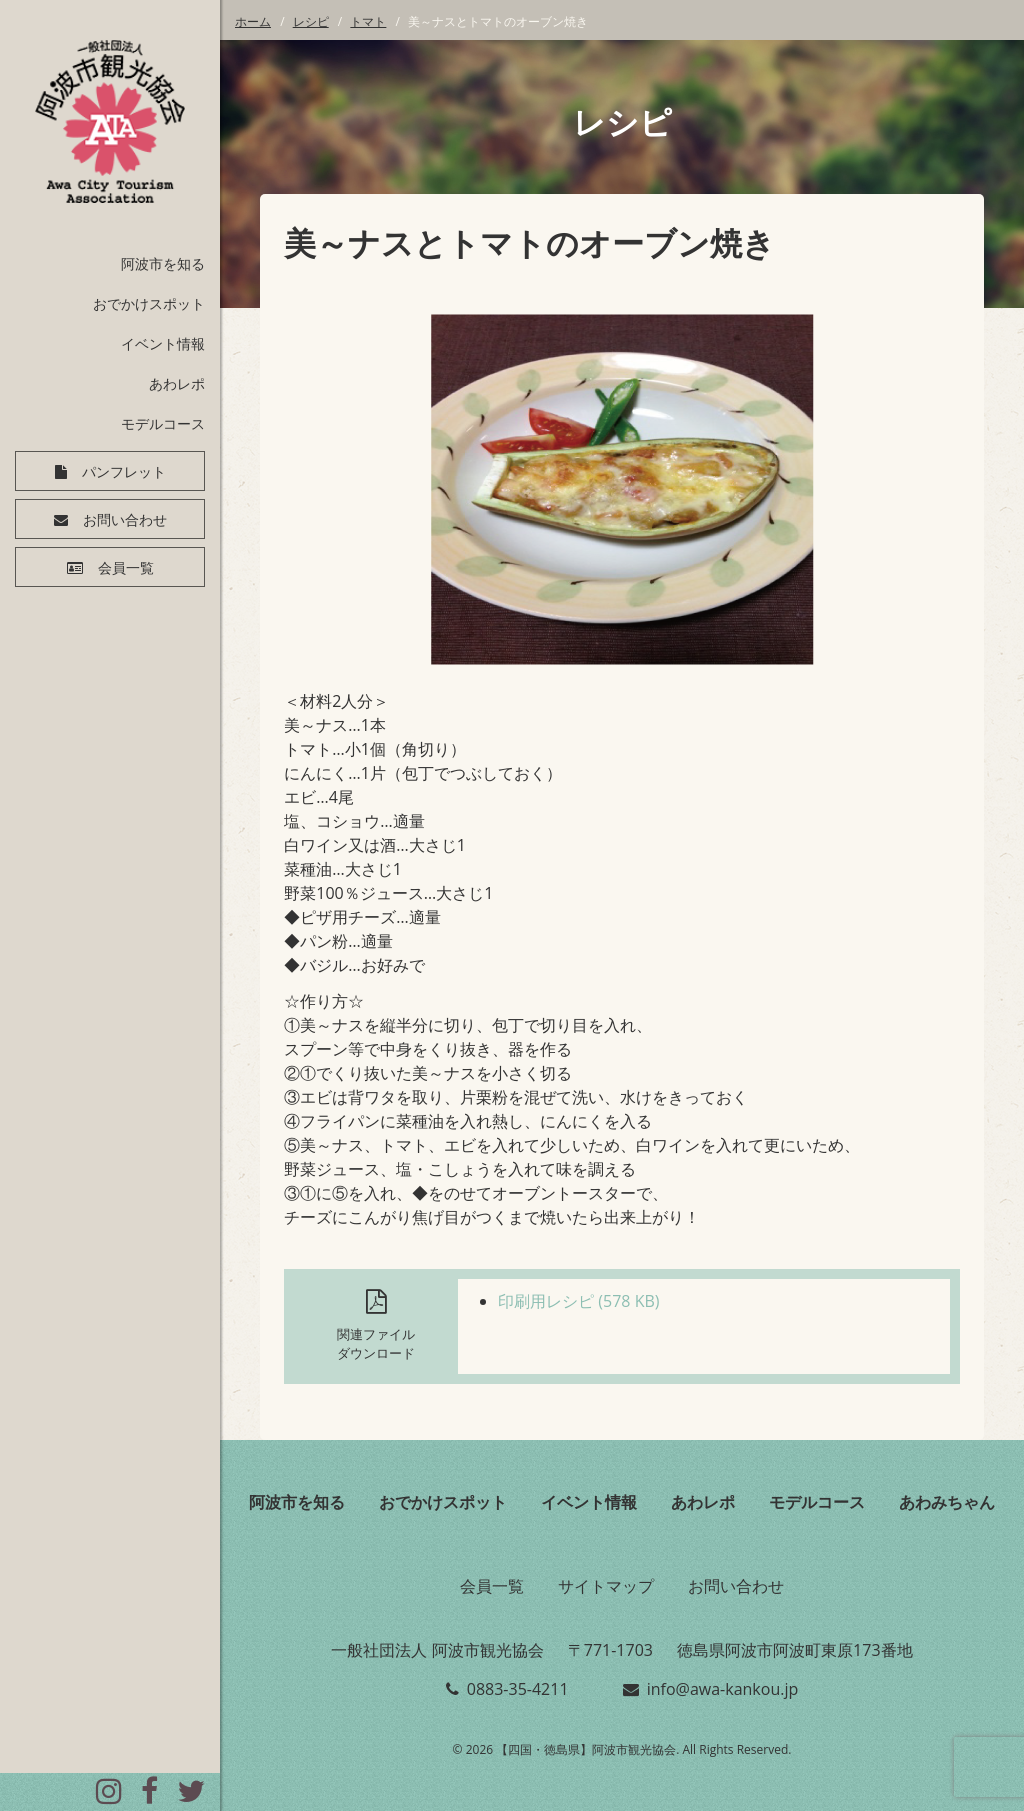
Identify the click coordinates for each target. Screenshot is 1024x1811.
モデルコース (163, 423)
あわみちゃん (947, 1502)
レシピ (311, 21)
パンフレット (124, 472)
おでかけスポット (149, 303)
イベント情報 (163, 343)
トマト (368, 21)
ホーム (253, 21)
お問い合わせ (125, 520)
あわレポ (177, 383)
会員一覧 (126, 568)
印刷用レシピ (578, 1301)
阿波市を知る (163, 263)
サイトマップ (606, 1586)
